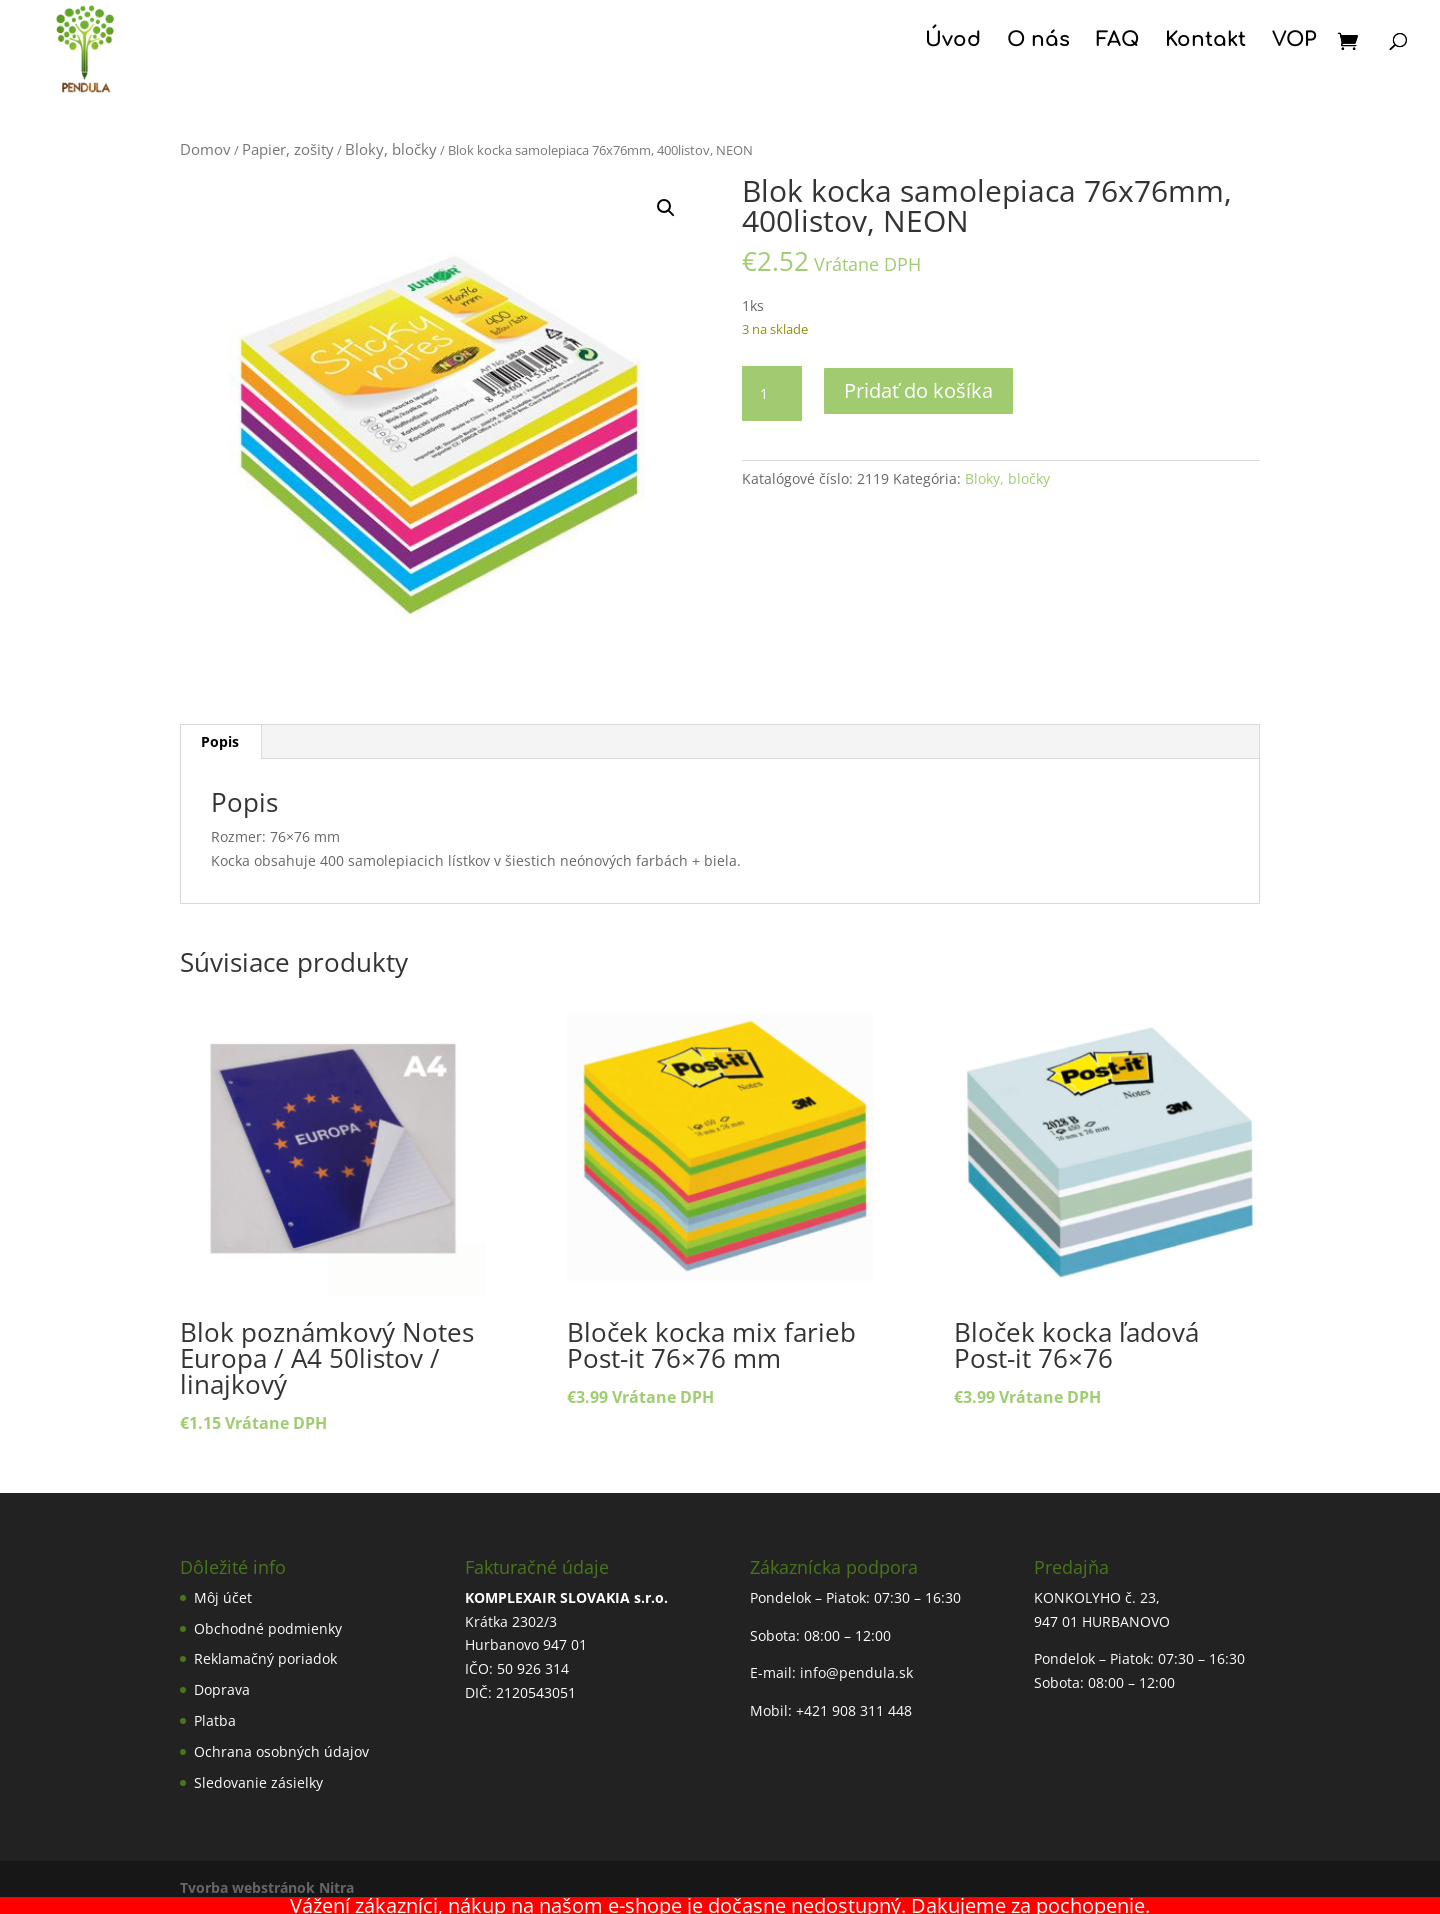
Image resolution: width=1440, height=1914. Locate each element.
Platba (215, 1720)
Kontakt (1205, 42)
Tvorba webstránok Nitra (267, 1887)
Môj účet (223, 1597)
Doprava (222, 1689)
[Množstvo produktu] (772, 394)
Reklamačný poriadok (265, 1658)
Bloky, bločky (391, 149)
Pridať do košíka (918, 390)
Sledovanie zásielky (258, 1782)
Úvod (953, 42)
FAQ (1117, 42)
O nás (1038, 42)
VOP (1294, 42)
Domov (205, 149)
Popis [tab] (220, 741)
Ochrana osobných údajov (281, 1751)
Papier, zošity (288, 149)
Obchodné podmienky (268, 1628)
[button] (666, 208)
